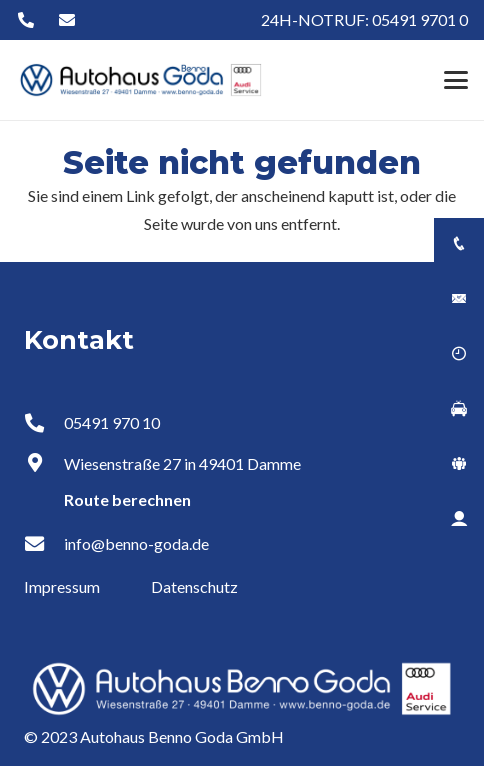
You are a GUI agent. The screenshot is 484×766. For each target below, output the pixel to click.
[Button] (25, 20)
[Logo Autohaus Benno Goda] (141, 80)
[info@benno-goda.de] (44, 543)
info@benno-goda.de (136, 543)
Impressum (63, 586)
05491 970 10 (112, 422)
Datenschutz (194, 586)
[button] (456, 80)
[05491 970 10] (44, 422)
